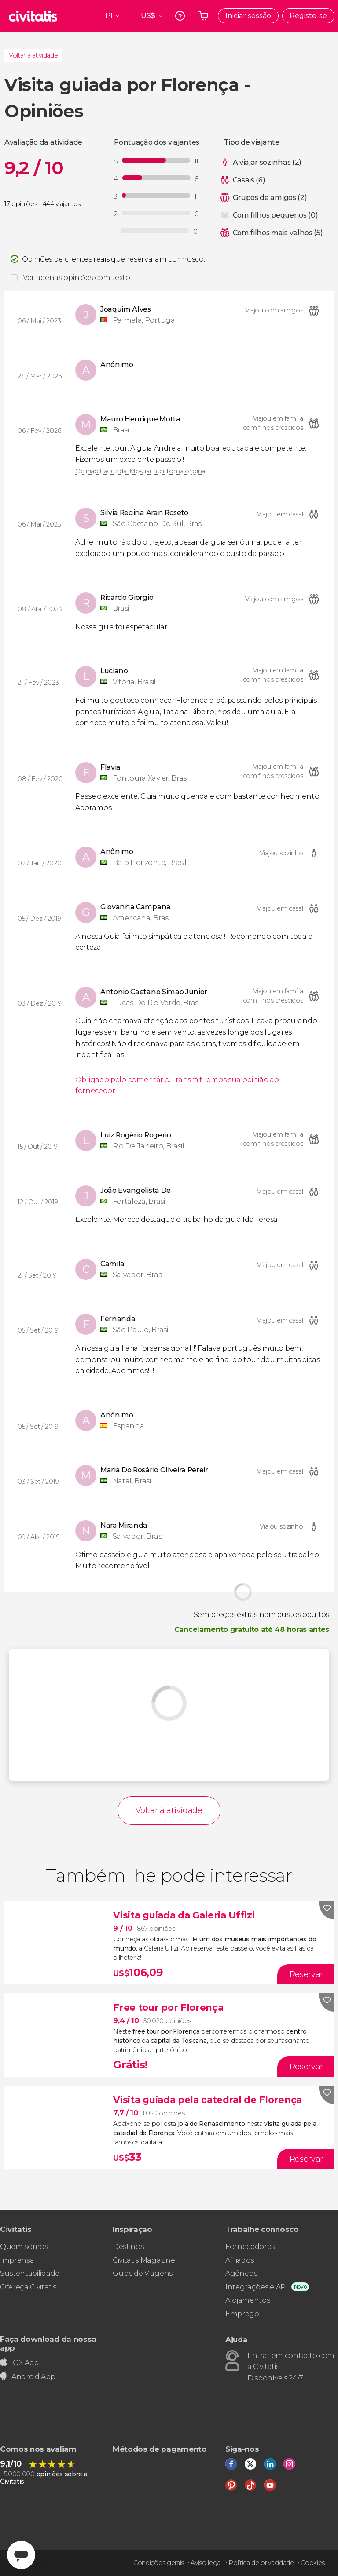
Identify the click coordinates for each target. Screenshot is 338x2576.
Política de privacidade (261, 2563)
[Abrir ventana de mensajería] (21, 2555)
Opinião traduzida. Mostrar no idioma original (140, 471)
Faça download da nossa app (48, 2343)
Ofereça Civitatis (28, 2287)
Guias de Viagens (143, 2273)
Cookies (313, 2563)
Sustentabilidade (29, 2273)
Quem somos (24, 2246)
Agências (241, 2273)
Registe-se (308, 15)
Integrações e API (256, 2287)
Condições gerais (158, 2563)
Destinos (128, 2246)
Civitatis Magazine (144, 2260)
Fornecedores (250, 2246)
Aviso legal (206, 2563)
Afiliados (239, 2260)
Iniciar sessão (248, 15)
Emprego (242, 2314)
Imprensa (17, 2260)
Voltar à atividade (33, 55)
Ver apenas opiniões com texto (76, 277)
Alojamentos (247, 2300)
